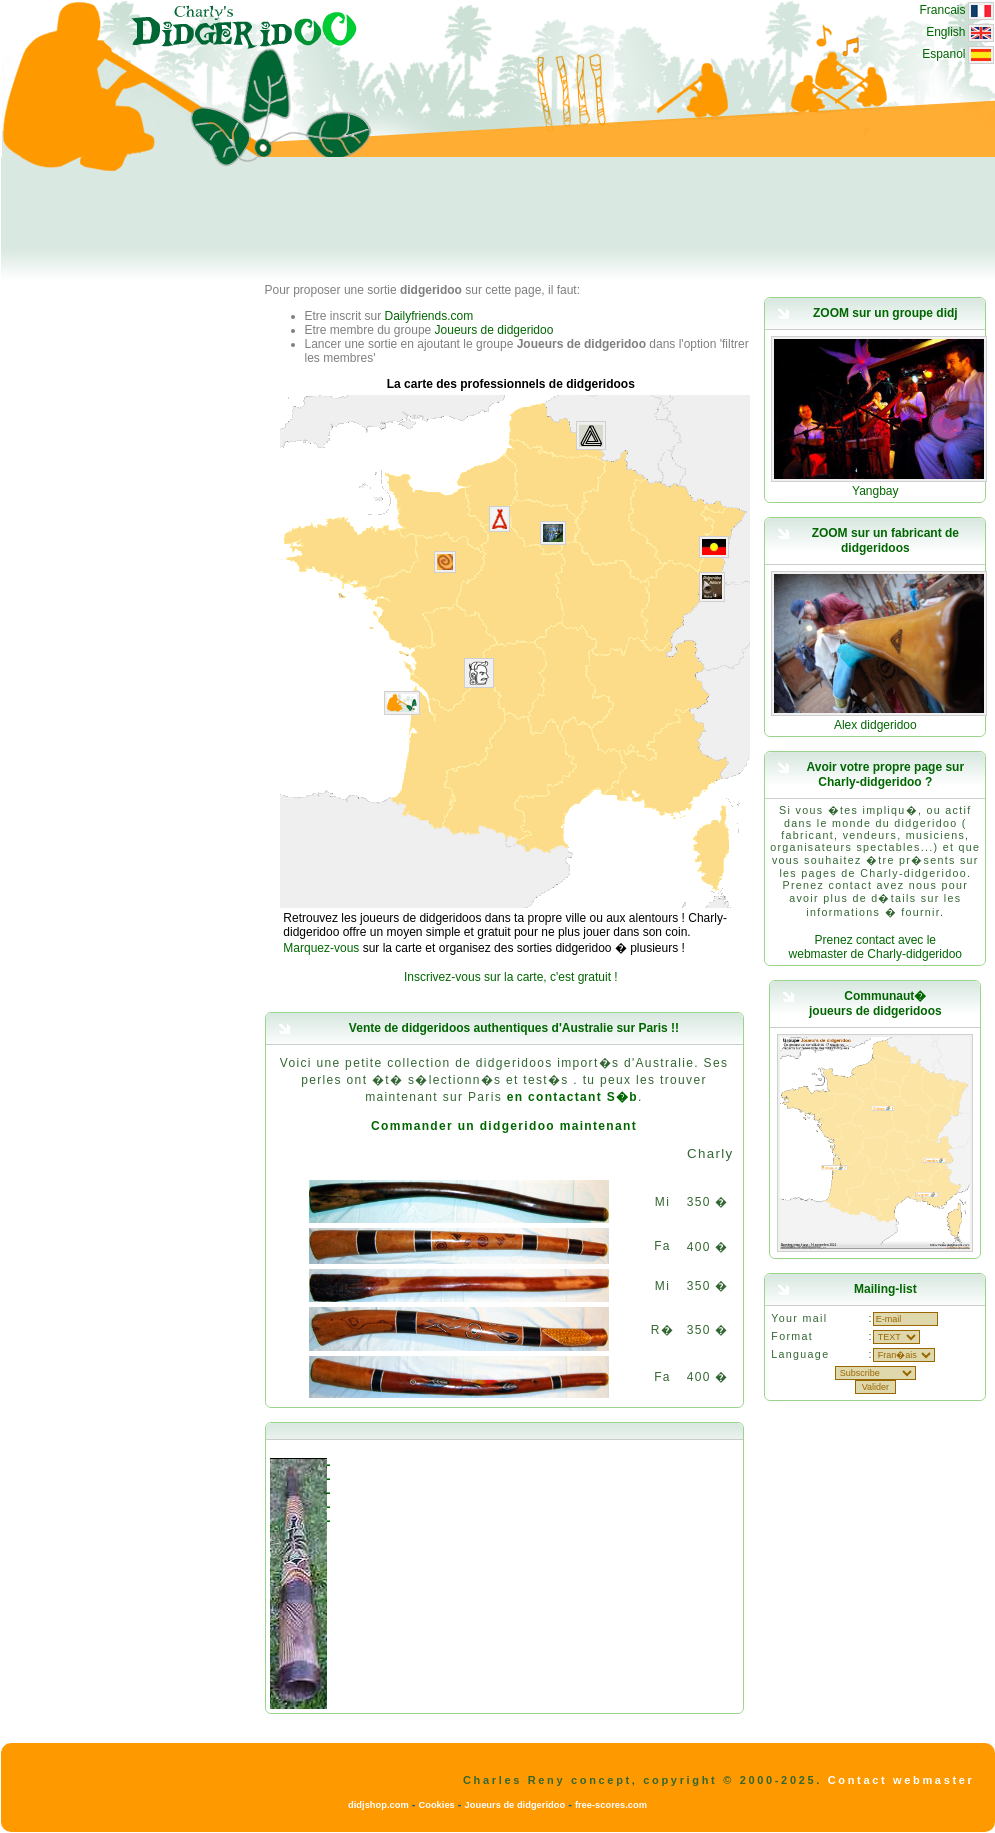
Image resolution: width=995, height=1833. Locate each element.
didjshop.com (378, 1805)
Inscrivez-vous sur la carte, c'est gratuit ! (511, 977)
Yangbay (875, 491)
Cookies (436, 1805)
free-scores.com (611, 1805)
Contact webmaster (901, 1780)
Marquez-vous (321, 948)
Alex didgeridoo (875, 725)
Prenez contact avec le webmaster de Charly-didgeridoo (875, 947)
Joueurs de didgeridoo (494, 330)
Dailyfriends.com (429, 316)
